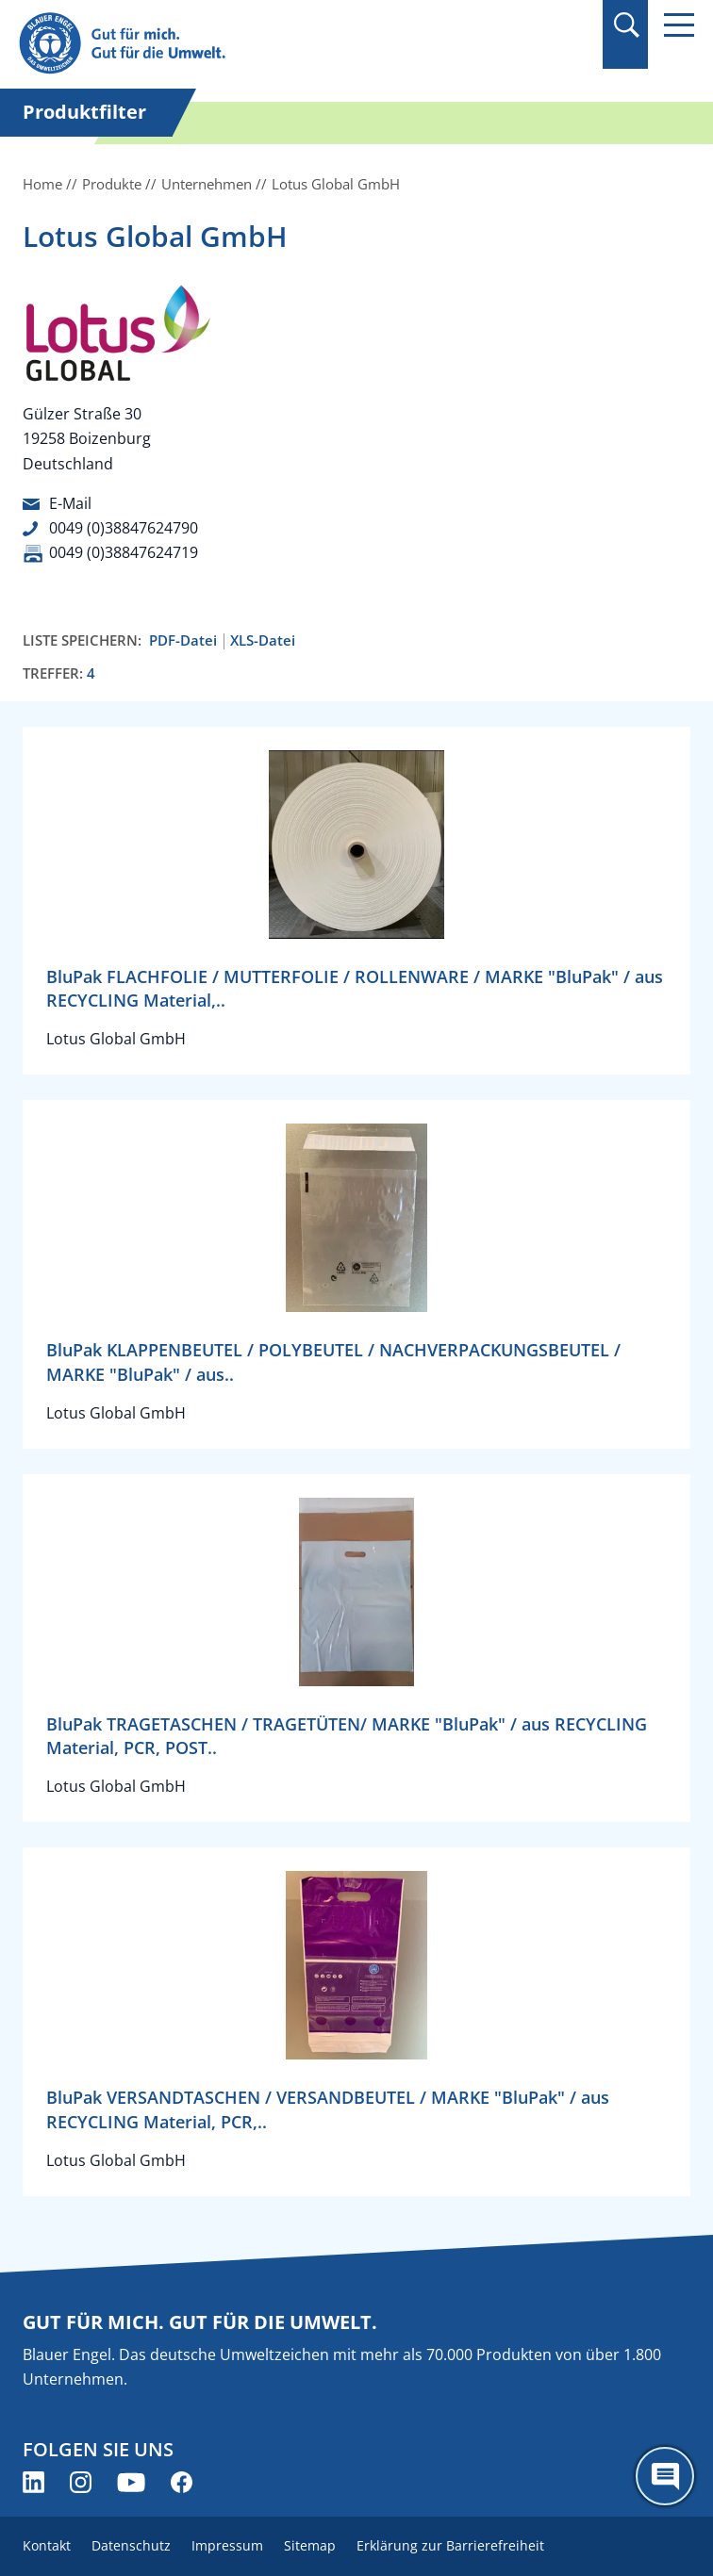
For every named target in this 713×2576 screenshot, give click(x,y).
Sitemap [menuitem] (310, 2545)
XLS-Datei (262, 640)
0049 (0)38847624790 (123, 527)
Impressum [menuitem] (227, 2545)
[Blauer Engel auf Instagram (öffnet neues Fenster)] (80, 2482)
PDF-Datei (183, 640)
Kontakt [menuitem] (47, 2545)
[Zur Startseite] (255, 43)
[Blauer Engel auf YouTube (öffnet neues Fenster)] (131, 2482)
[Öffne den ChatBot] (665, 2476)
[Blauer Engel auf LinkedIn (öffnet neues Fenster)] (33, 2482)
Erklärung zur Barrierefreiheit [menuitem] (450, 2545)
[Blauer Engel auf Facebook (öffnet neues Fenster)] (181, 2482)
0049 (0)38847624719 (123, 552)
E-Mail (70, 503)
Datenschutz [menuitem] (131, 2545)
